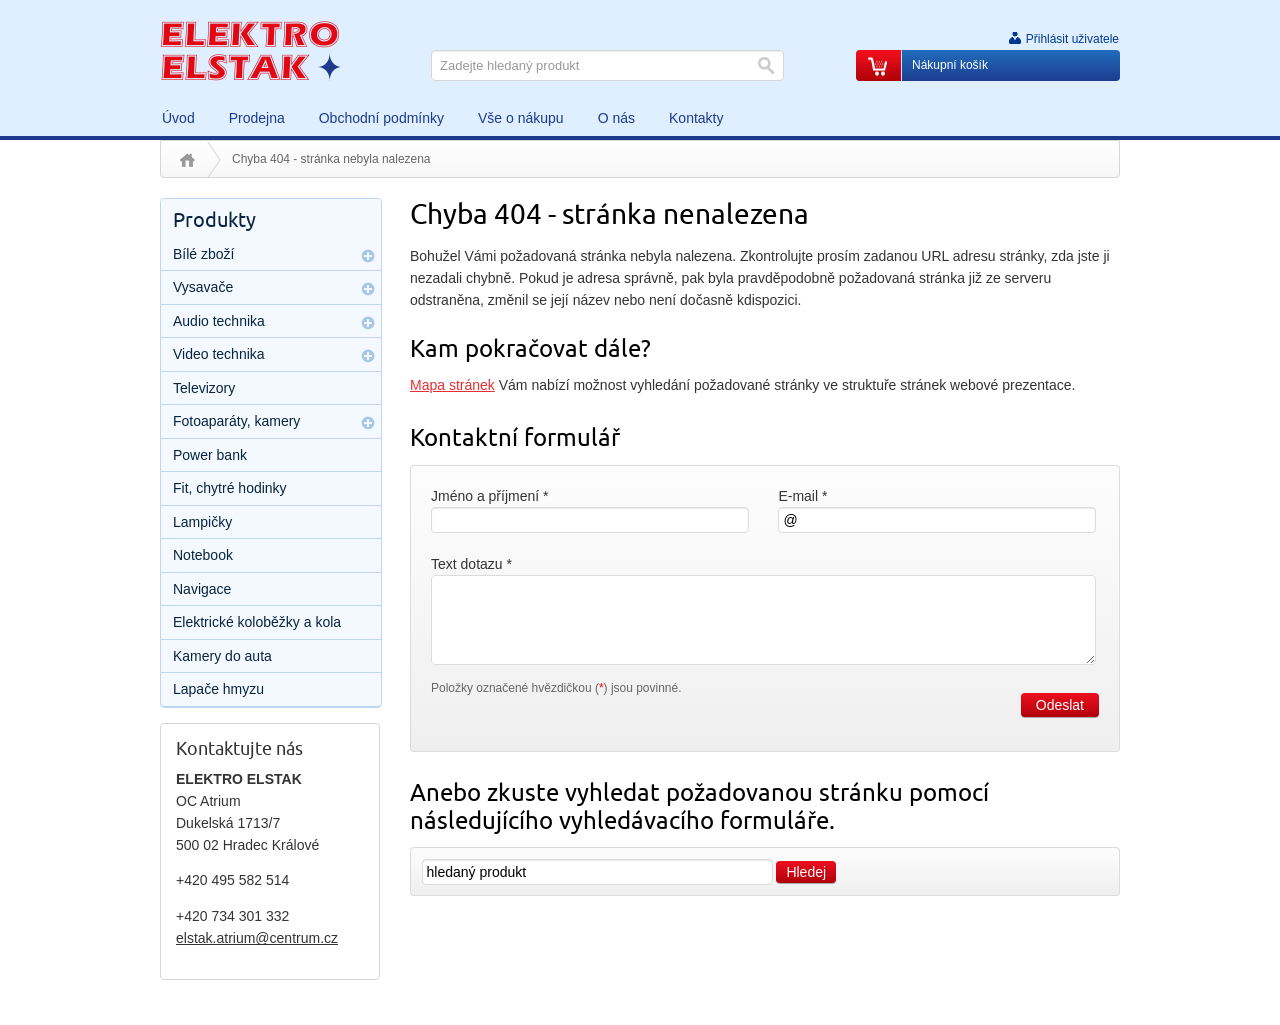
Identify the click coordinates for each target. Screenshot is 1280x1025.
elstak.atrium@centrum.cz (257, 938)
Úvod (187, 160)
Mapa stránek (452, 385)
